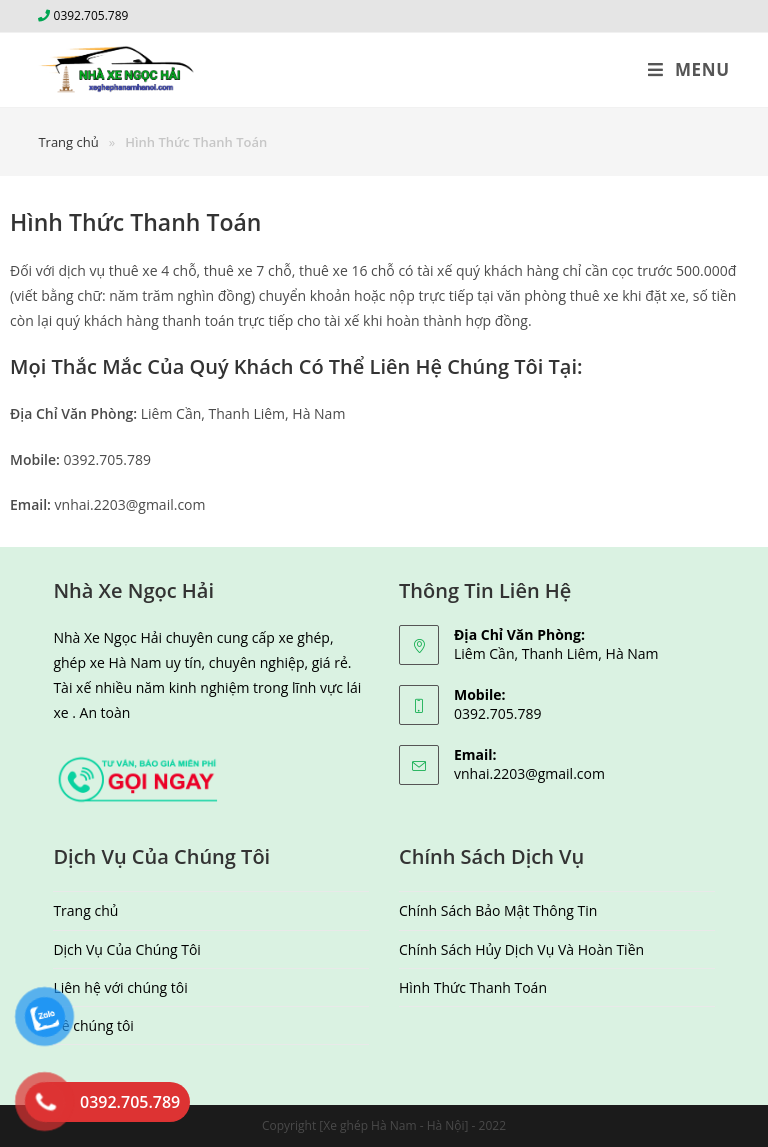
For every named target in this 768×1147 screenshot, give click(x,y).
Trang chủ (85, 910)
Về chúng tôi (93, 1025)
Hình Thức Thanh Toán (473, 987)
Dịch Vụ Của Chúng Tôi (127, 949)
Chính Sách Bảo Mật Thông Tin (498, 910)
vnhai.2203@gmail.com (529, 773)
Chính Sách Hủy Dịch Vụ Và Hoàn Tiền (521, 949)
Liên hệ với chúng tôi (120, 987)
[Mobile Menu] (688, 70)
